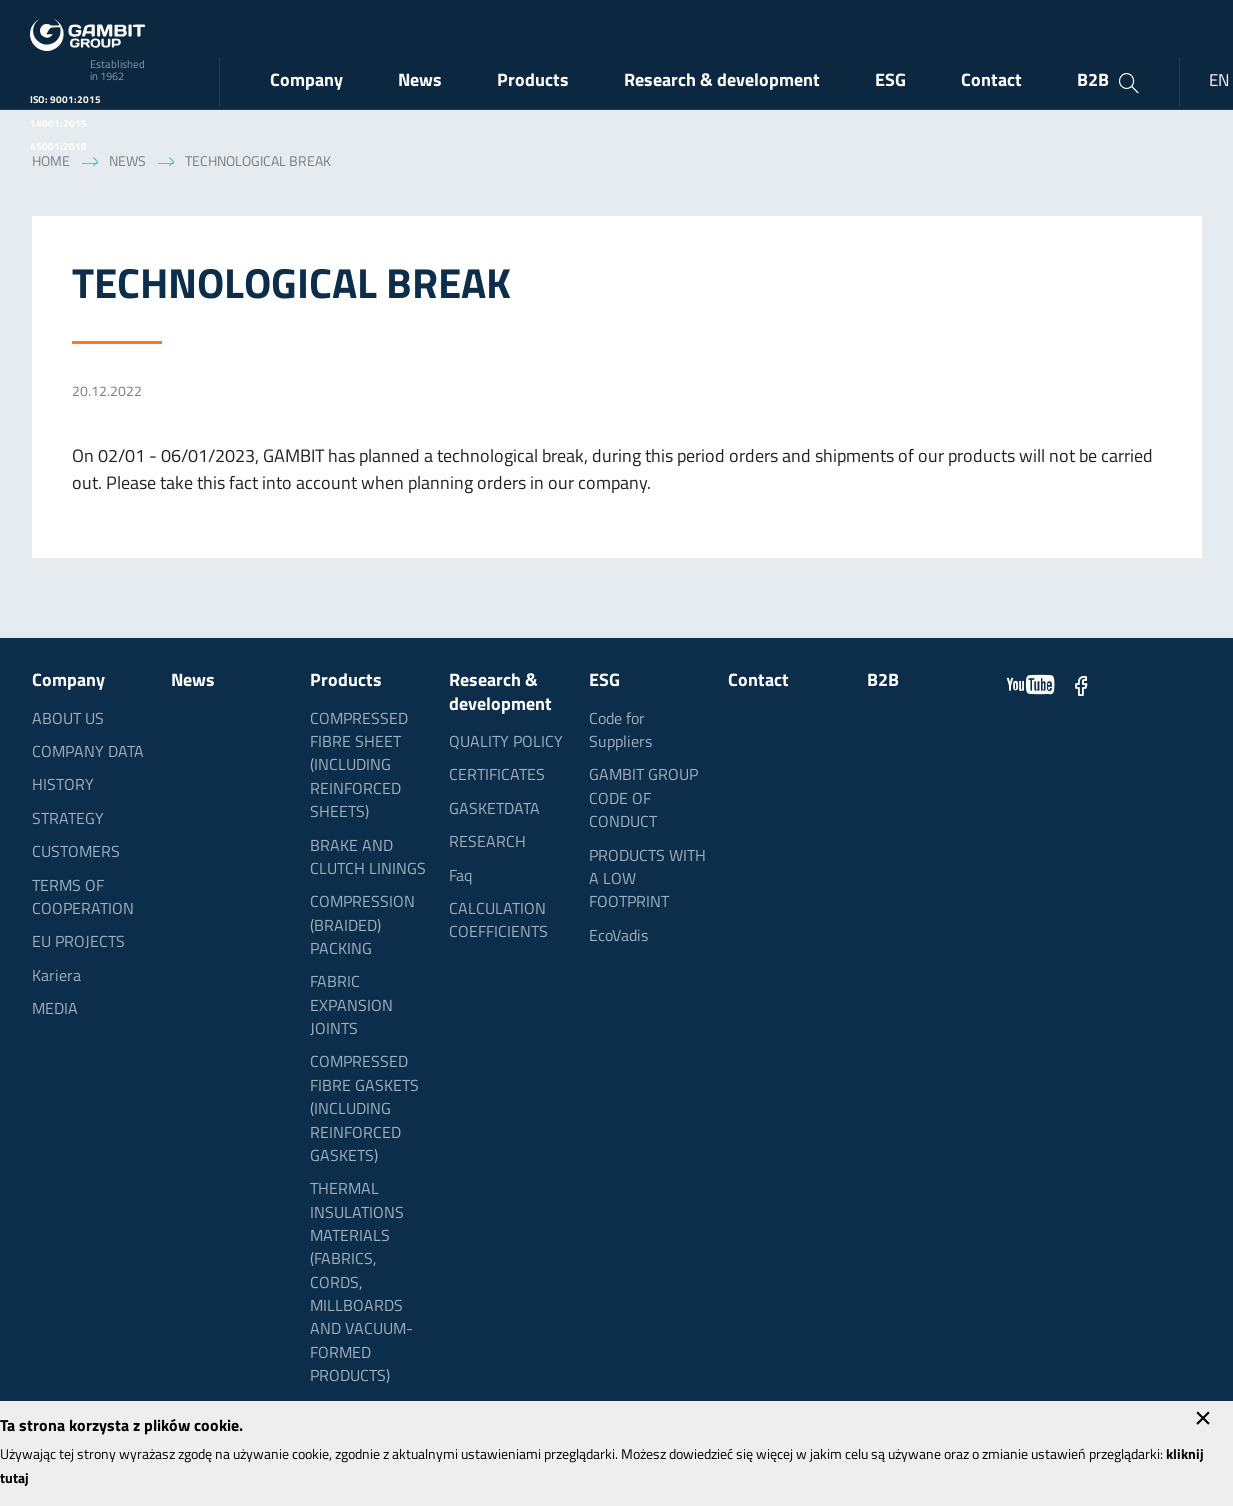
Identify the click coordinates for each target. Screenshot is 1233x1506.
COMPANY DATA (88, 753)
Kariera (56, 977)
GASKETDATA (494, 810)
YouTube (1031, 685)
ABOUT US (68, 720)
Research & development (722, 81)
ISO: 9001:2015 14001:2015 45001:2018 (65, 124)
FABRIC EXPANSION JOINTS (351, 1006)
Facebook (1081, 685)
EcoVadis (618, 937)
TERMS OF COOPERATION (83, 898)
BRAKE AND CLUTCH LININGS (368, 858)
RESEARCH (487, 843)
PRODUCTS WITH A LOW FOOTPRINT (647, 880)
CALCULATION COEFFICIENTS (498, 921)
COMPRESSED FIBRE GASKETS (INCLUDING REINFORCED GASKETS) (364, 1109)
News (420, 81)
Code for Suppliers (620, 731)
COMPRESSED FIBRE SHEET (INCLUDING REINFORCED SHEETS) (359, 766)
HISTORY (63, 786)
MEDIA (55, 1010)
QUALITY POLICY (506, 743)
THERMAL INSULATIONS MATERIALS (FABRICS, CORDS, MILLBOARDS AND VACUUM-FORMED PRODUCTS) (361, 1283)
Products (533, 81)
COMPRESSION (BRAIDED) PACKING (362, 926)
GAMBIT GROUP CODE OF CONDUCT (643, 799)
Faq (460, 877)
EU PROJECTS (78, 943)
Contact (991, 81)
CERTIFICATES (497, 776)
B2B (1093, 81)
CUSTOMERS (76, 853)
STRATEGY (68, 820)
